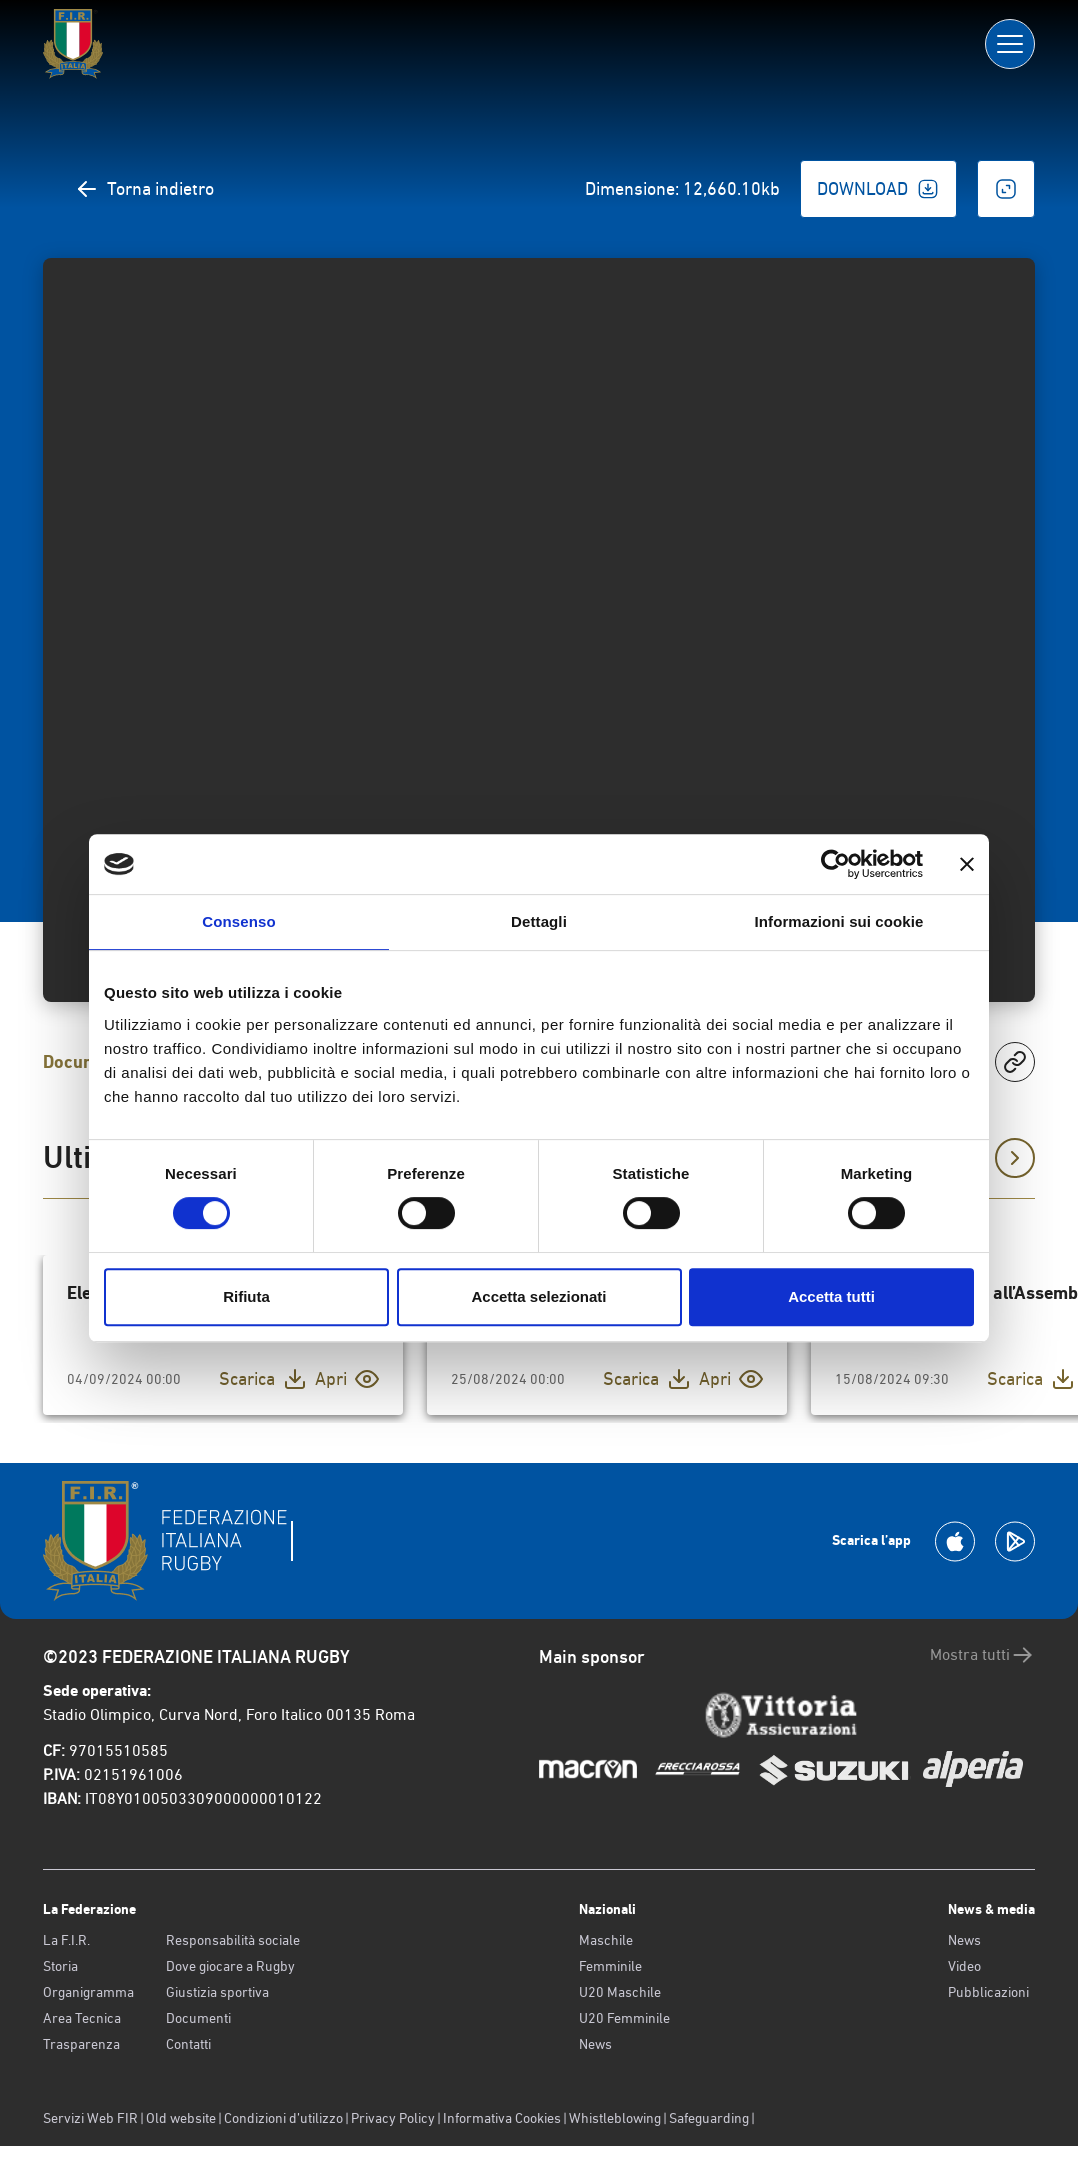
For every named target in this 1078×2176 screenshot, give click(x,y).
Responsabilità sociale (233, 1940)
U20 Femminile (624, 2018)
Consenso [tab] (238, 921)
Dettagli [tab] (539, 921)
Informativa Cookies (502, 2118)
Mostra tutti (982, 1655)
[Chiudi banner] (967, 864)
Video (964, 1966)
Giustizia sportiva (217, 1992)
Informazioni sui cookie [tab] (839, 921)
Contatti (188, 2044)
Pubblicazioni (988, 1992)
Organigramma (88, 1992)
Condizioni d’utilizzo (283, 2118)
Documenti (198, 2018)
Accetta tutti (831, 1296)
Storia (60, 1966)
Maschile (606, 1940)
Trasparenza (81, 2044)
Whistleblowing (615, 2118)
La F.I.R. (66, 1940)
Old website (181, 2118)
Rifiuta (246, 1296)
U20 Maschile (620, 1992)
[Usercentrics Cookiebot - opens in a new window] (835, 864)
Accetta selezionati (538, 1296)
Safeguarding (709, 2118)
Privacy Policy (393, 2118)
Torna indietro (144, 189)
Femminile (610, 1966)
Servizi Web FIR (90, 2118)
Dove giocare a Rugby (230, 1966)
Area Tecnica (82, 2018)
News (595, 2044)
